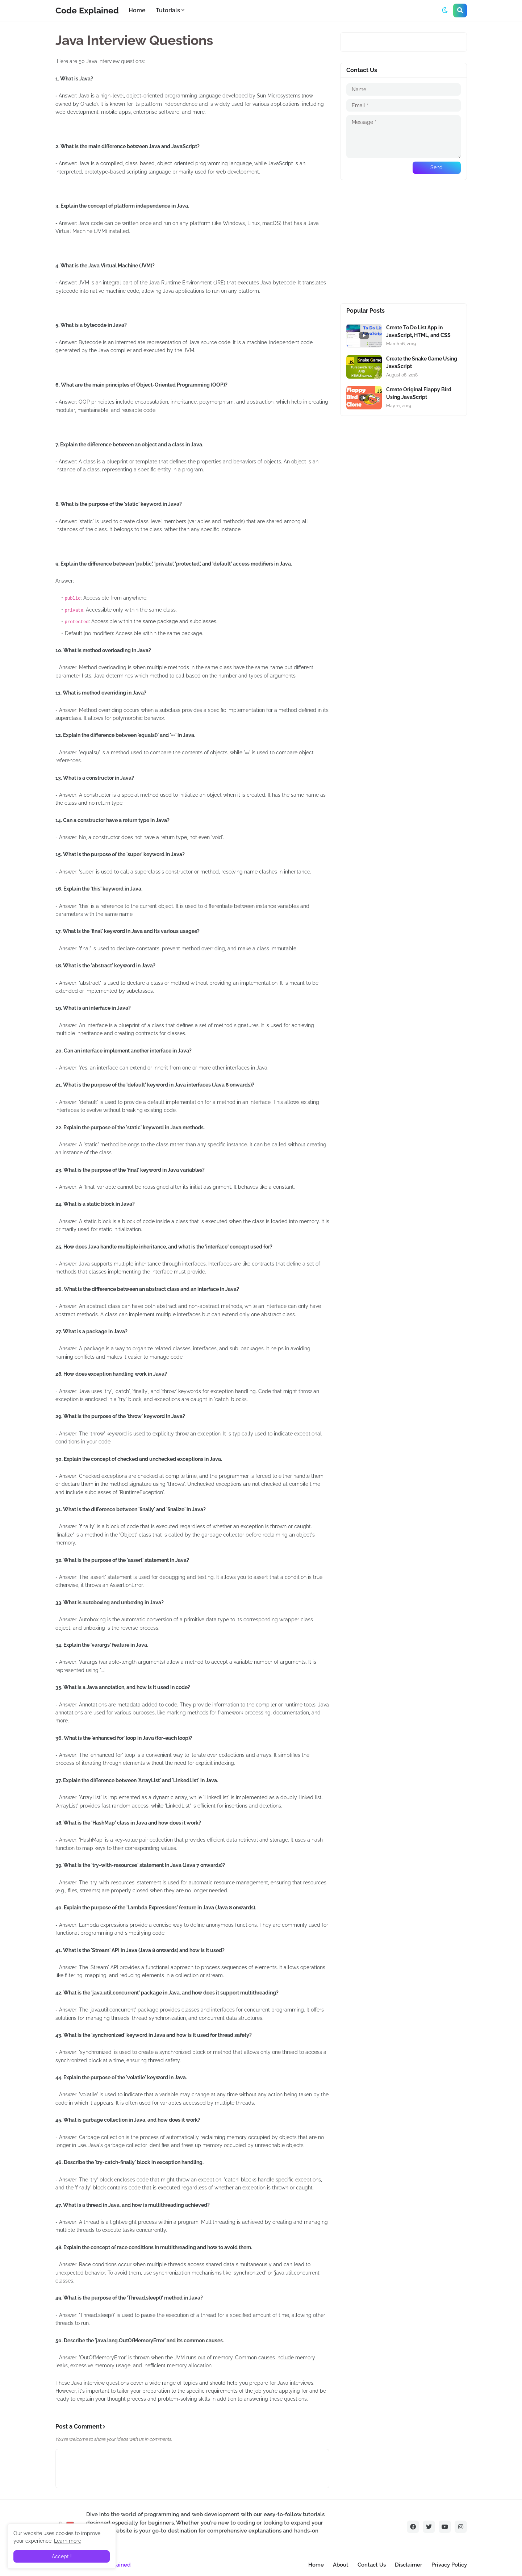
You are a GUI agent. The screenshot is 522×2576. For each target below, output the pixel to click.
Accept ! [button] (62, 2556)
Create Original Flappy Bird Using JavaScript (418, 393)
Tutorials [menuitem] (168, 10)
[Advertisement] (403, 241)
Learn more (67, 2541)
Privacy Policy (449, 2565)
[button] (445, 10)
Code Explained (87, 10)
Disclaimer (408, 2565)
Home (316, 2565)
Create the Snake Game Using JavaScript (421, 362)
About (340, 2565)
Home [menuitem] (137, 10)
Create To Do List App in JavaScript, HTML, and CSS (418, 331)
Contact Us (372, 2565)
